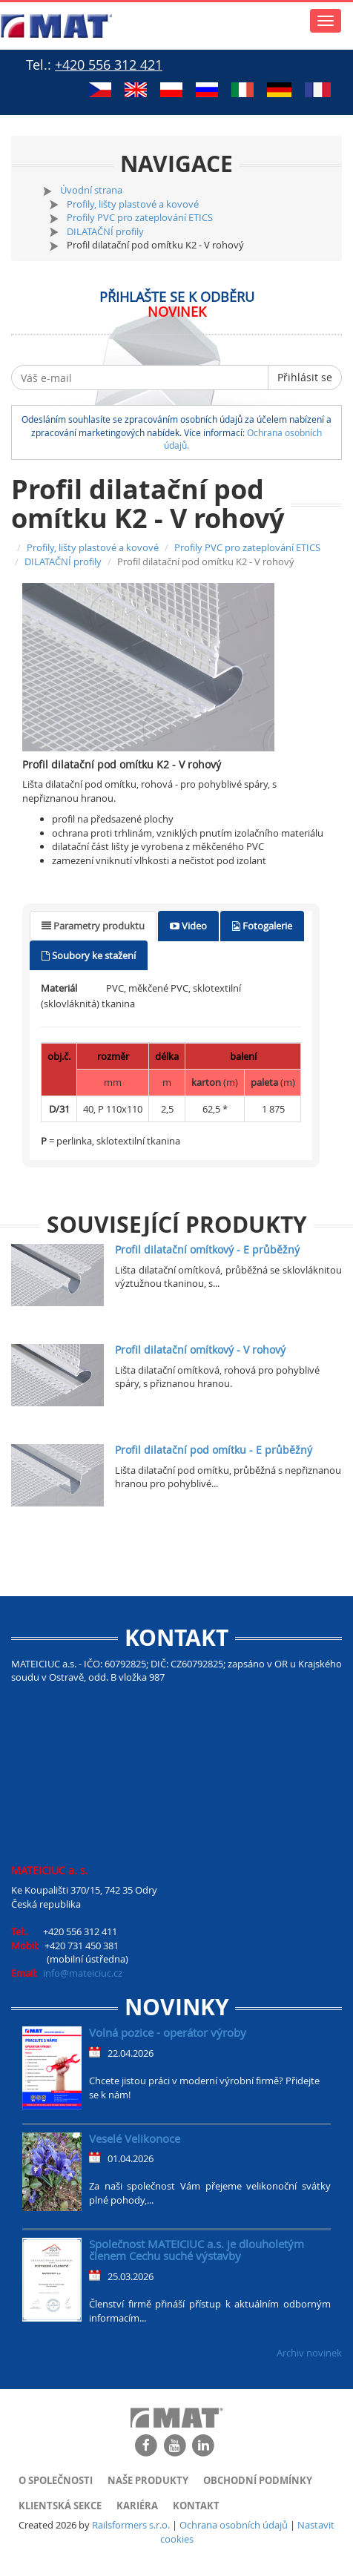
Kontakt (196, 2505)
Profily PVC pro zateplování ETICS (140, 217)
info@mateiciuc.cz (82, 1973)
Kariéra (137, 2505)
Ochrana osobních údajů (233, 2524)
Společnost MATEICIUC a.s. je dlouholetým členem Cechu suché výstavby (196, 2250)
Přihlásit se (304, 377)
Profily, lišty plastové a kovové (133, 204)
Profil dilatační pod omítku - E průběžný (213, 1450)
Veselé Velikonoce (134, 2138)
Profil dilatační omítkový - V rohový (200, 1350)
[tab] (93, 926)
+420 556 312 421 (108, 64)
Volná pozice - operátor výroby (167, 2032)
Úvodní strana (91, 190)
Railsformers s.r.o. (131, 2524)
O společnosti (56, 2480)
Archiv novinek (309, 2352)
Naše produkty (148, 2480)
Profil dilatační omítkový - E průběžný (207, 1249)
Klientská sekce (60, 2505)
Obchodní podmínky (257, 2480)
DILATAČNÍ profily (105, 231)
